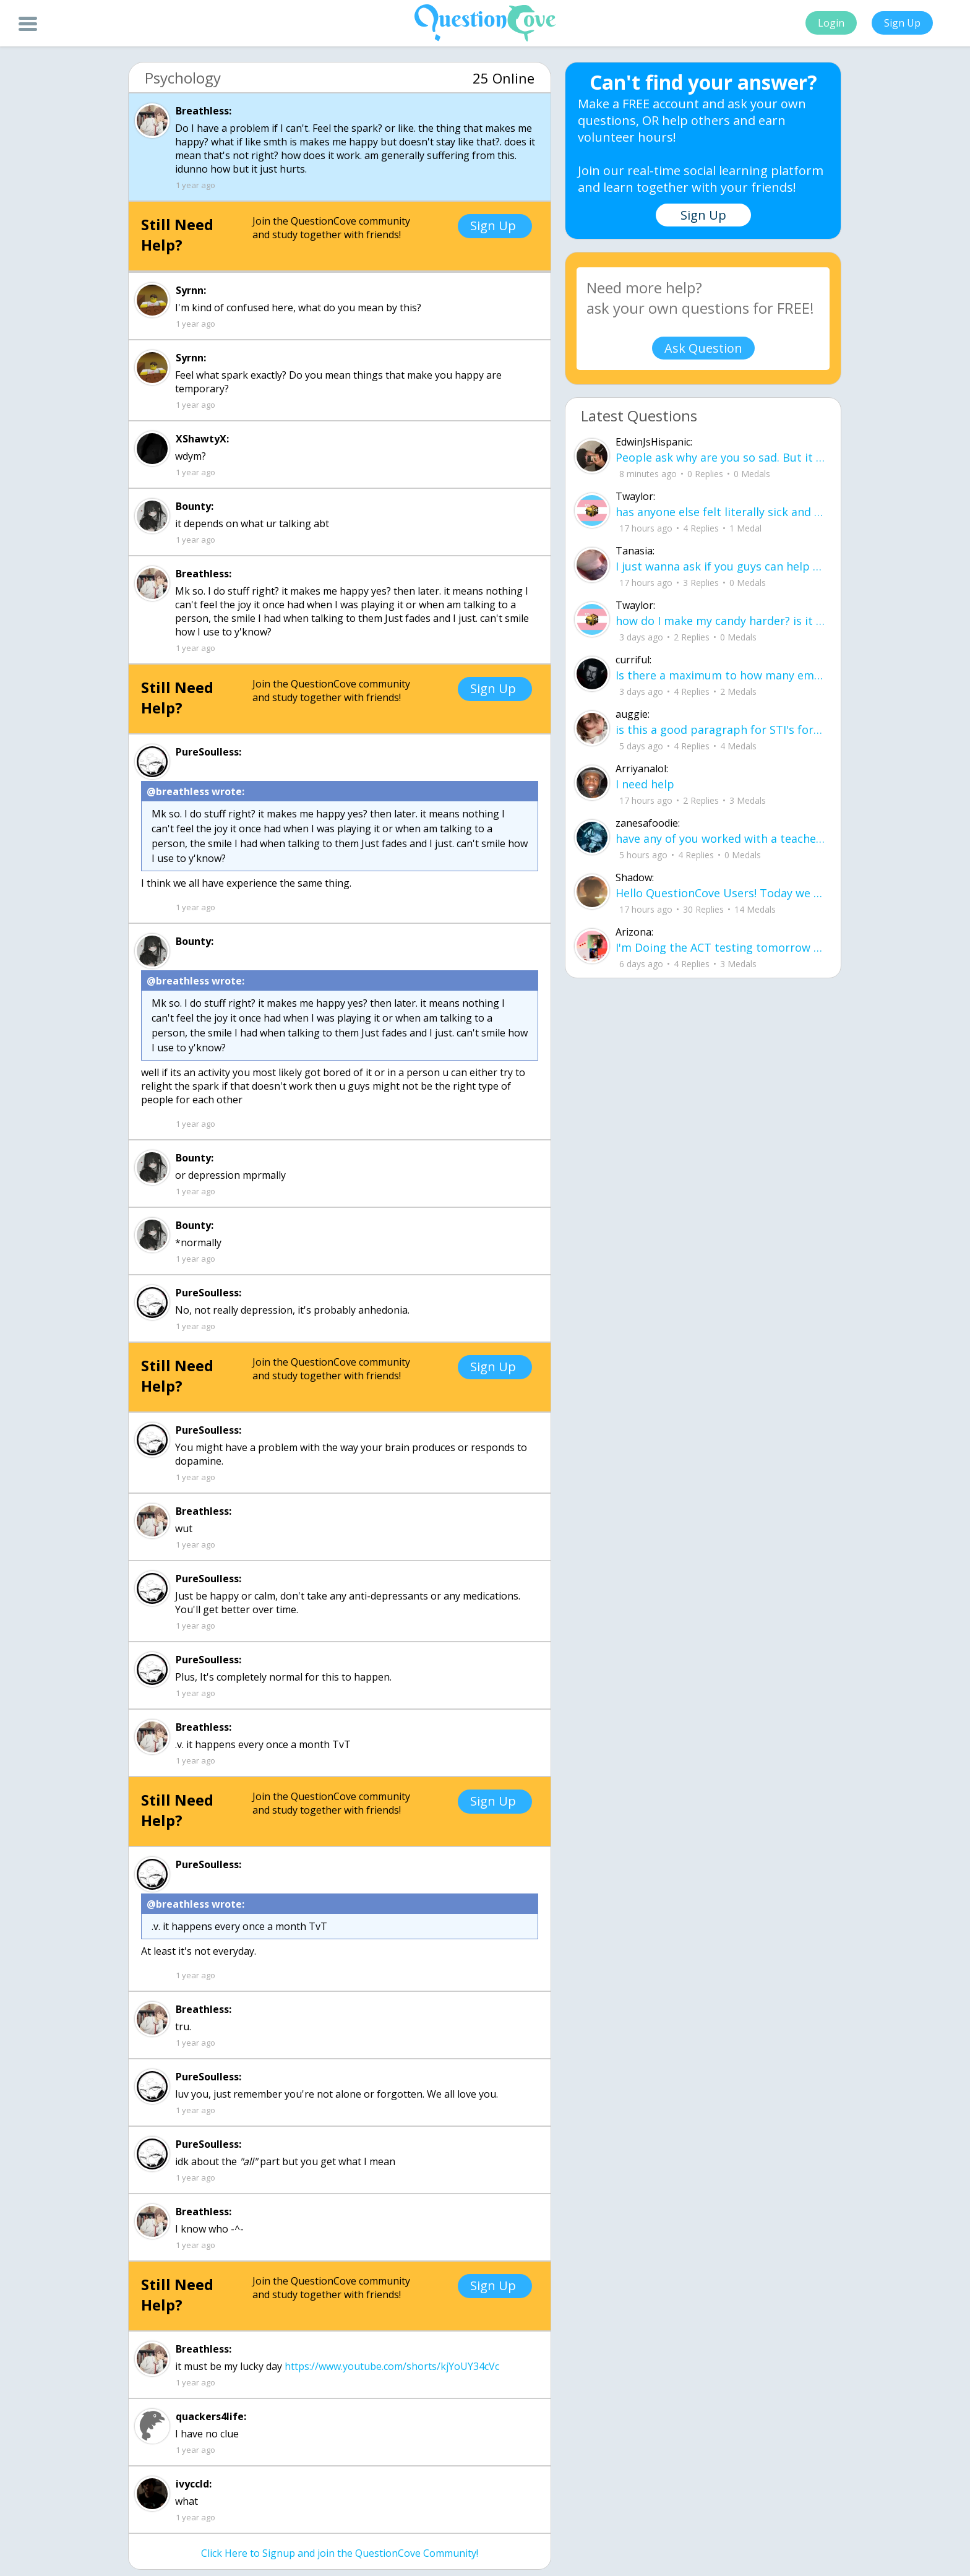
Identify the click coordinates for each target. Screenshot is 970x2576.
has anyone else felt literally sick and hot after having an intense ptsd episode (720, 511)
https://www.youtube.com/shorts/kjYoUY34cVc (392, 2366)
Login (831, 23)
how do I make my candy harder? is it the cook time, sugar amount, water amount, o (720, 620)
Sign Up (902, 23)
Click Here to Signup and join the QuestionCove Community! (339, 2553)
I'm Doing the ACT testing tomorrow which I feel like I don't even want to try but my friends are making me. (720, 947)
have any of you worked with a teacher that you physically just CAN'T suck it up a (720, 838)
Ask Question (703, 348)
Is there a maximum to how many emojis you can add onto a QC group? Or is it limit (720, 675)
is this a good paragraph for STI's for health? (720, 729)
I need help (645, 784)
